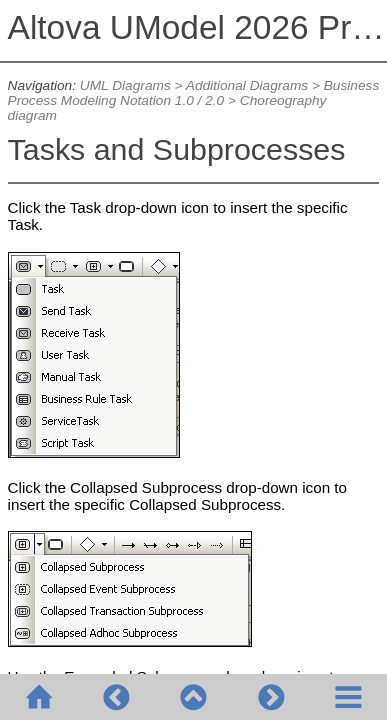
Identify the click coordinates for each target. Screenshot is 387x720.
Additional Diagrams (247, 85)
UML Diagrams (125, 85)
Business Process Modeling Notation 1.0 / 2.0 (194, 93)
